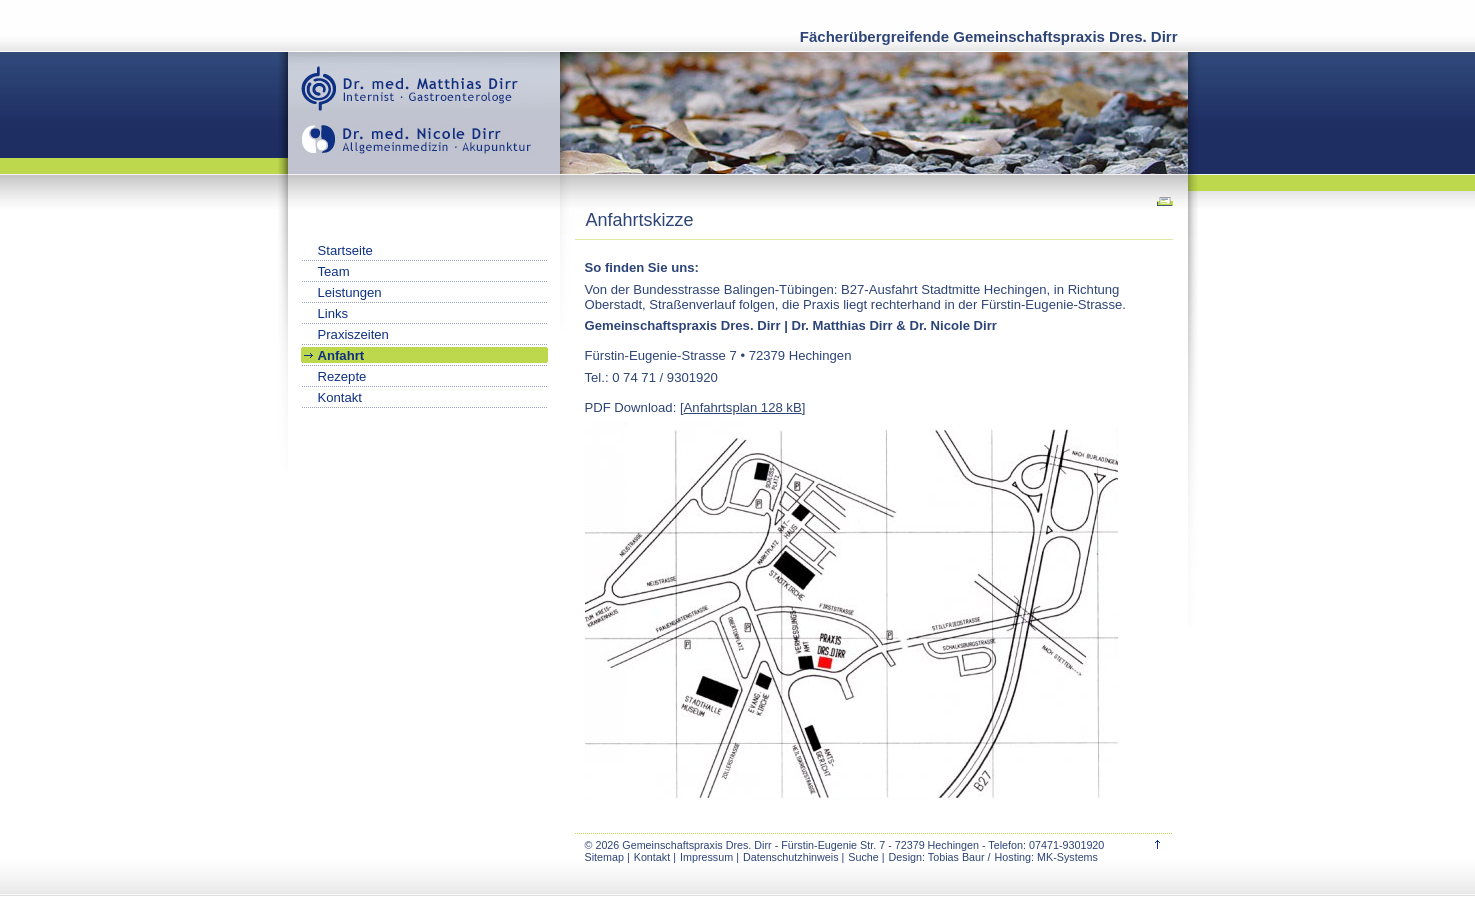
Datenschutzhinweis (791, 857)
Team (334, 271)
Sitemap (604, 857)
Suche (863, 857)
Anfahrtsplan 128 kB (743, 407)
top (1157, 844)
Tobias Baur (956, 857)
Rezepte (342, 376)
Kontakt (652, 857)
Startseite (345, 250)
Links (333, 313)
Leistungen (350, 292)
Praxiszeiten (353, 334)
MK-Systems (1067, 857)
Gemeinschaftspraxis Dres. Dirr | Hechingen (424, 113)
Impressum (706, 857)
